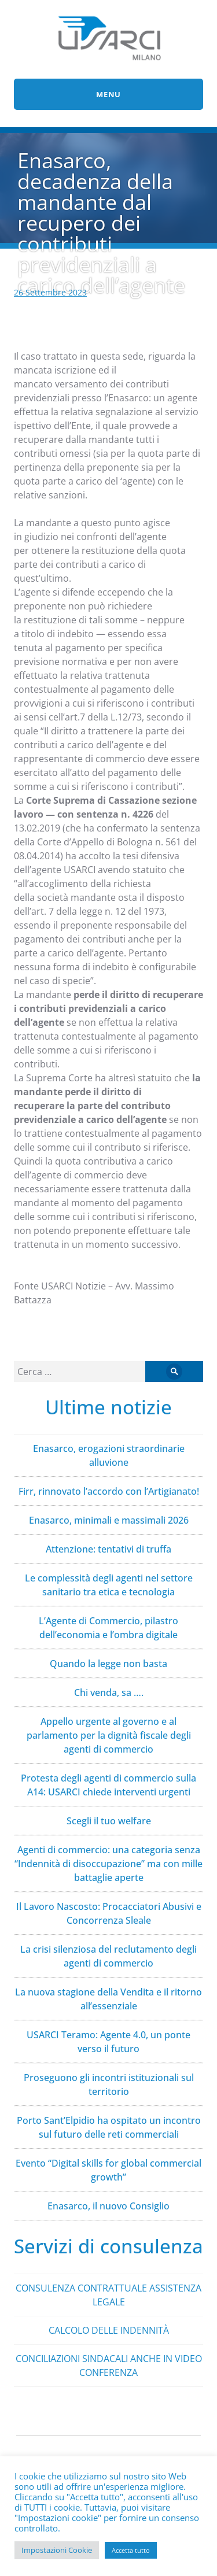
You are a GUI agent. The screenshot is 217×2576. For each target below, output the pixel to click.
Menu (108, 94)
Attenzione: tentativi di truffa (108, 1549)
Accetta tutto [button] (131, 2550)
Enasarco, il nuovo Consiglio (108, 2206)
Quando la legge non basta (108, 1663)
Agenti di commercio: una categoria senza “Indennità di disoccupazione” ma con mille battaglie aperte (108, 1863)
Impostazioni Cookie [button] (56, 2550)
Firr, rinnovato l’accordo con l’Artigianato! (109, 1491)
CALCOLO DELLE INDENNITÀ (109, 2330)
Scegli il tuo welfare (109, 1820)
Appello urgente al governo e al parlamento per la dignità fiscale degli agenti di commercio (109, 1735)
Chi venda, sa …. (109, 1692)
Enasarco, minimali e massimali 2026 (109, 1520)
